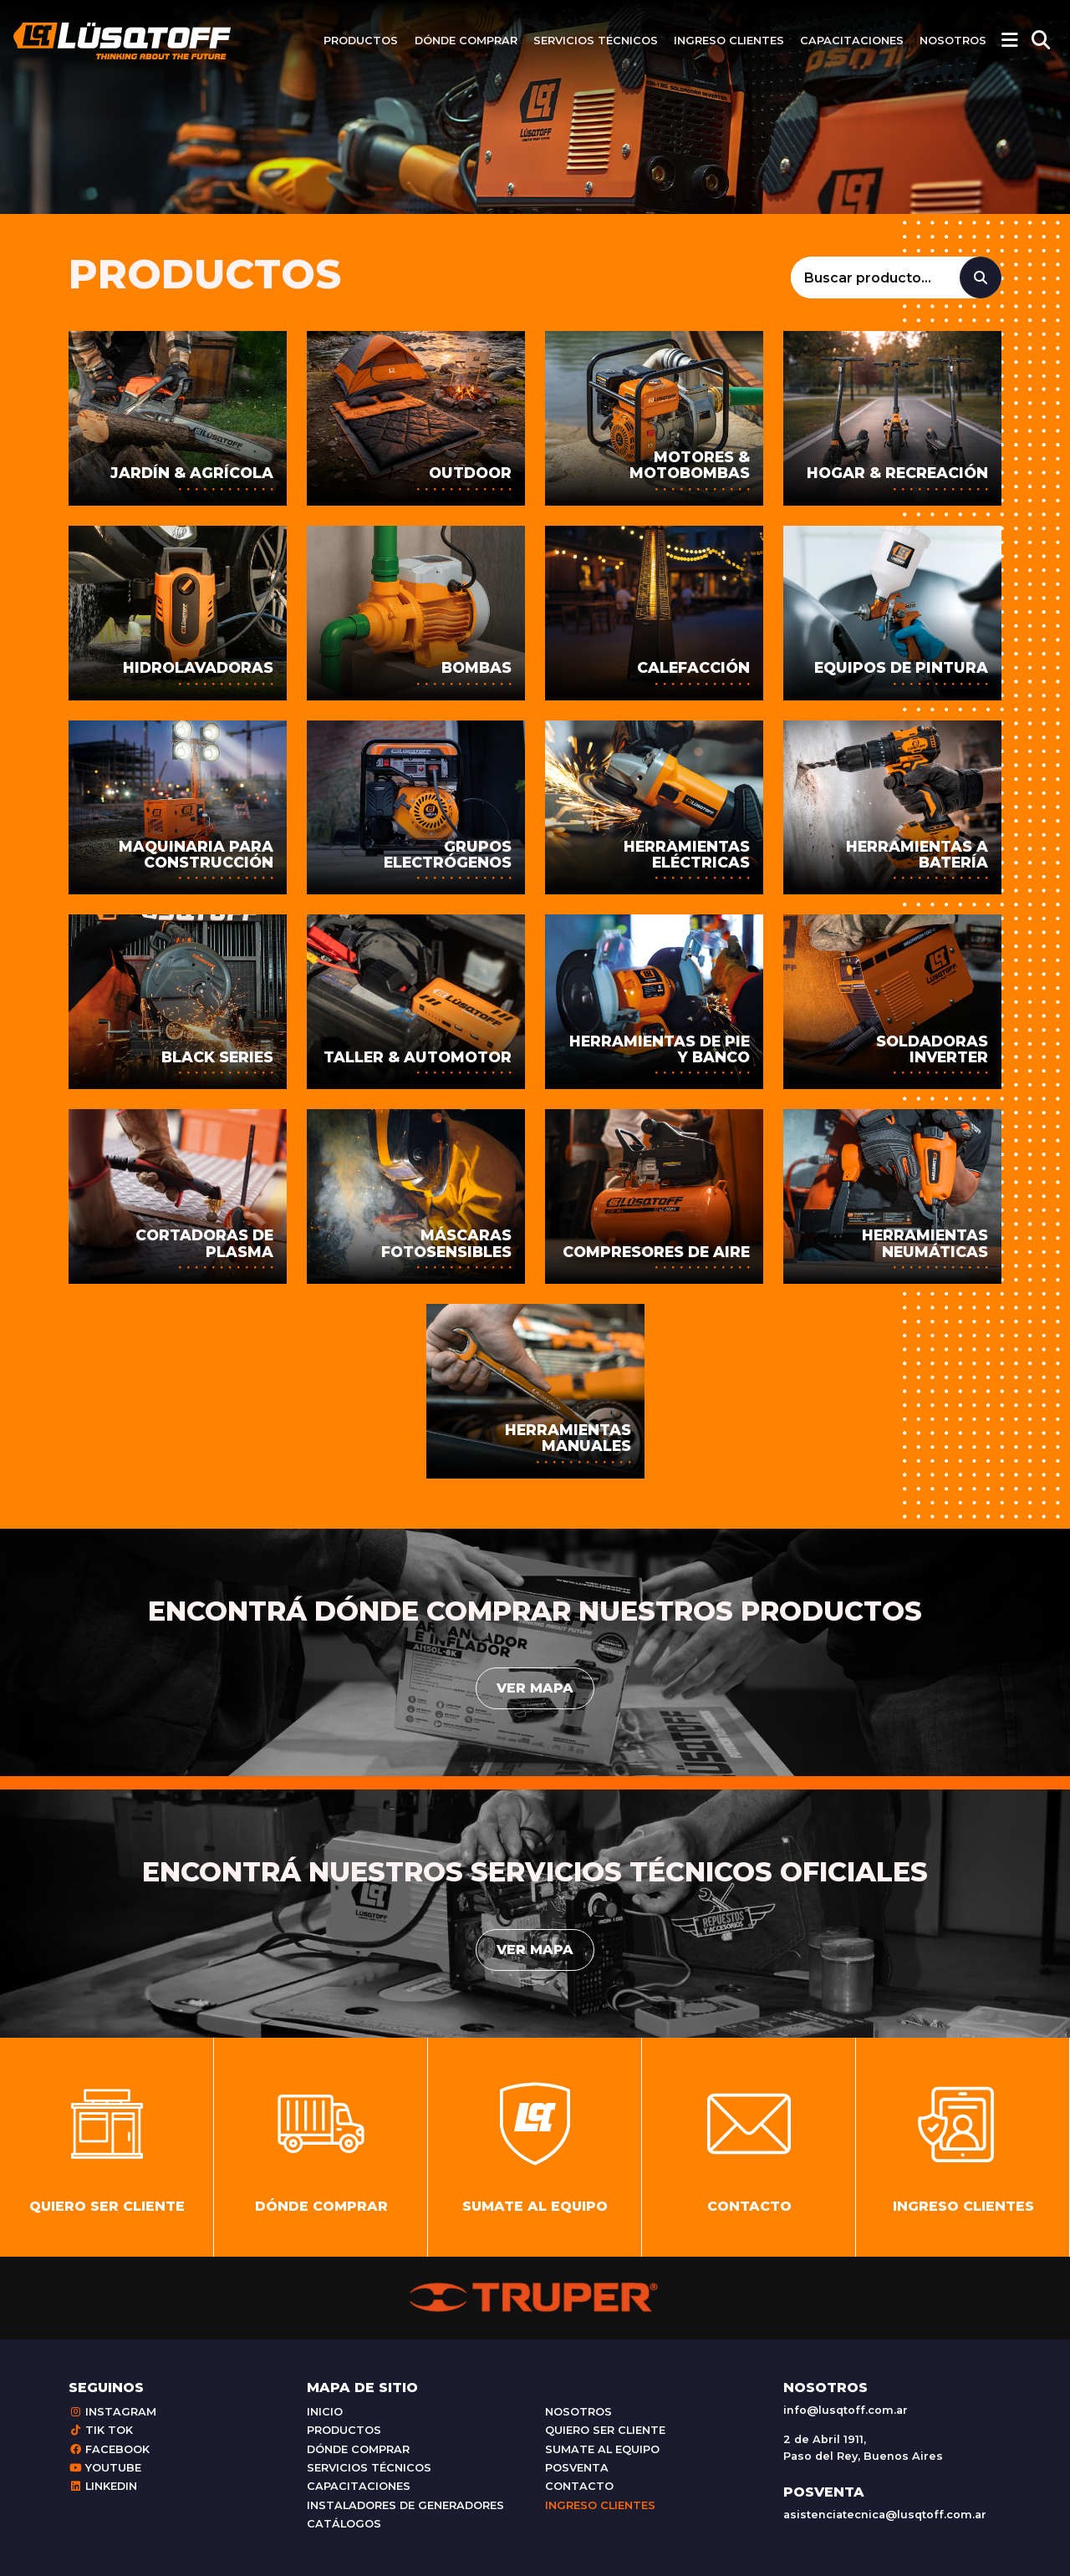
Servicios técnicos (595, 40)
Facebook (109, 2449)
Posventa (577, 2467)
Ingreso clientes (729, 40)
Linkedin (103, 2486)
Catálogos (344, 2523)
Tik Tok (101, 2430)
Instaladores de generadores (405, 2505)
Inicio (325, 2411)
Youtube (105, 2467)
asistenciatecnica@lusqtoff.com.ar (884, 2514)
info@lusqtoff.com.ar (845, 2410)
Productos (361, 40)
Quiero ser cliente (605, 2430)
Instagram (112, 2411)
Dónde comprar (466, 40)
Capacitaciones (852, 40)
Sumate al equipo (602, 2449)
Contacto (579, 2486)
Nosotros (953, 40)
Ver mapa (535, 1688)
